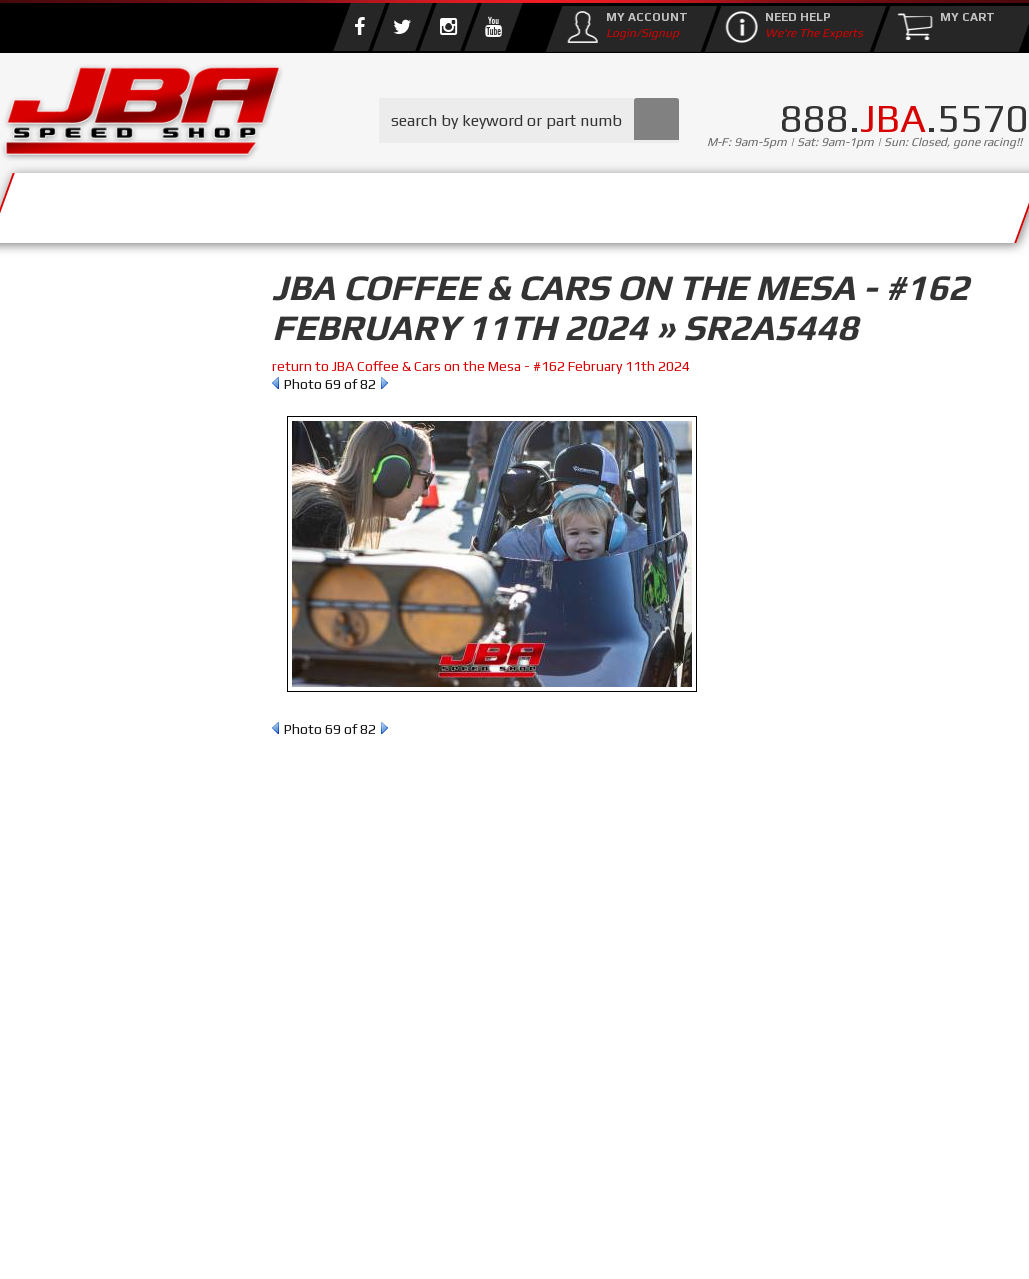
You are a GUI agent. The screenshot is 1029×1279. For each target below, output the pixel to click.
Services (85, 202)
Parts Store (372, 202)
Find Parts (118, 443)
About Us (218, 202)
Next (384, 383)
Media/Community (579, 202)
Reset (44, 443)
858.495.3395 (99, 868)
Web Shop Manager (675, 1249)
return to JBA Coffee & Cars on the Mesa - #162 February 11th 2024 (481, 366)
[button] (529, 120)
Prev (275, 383)
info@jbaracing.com (338, 1206)
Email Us (84, 827)
